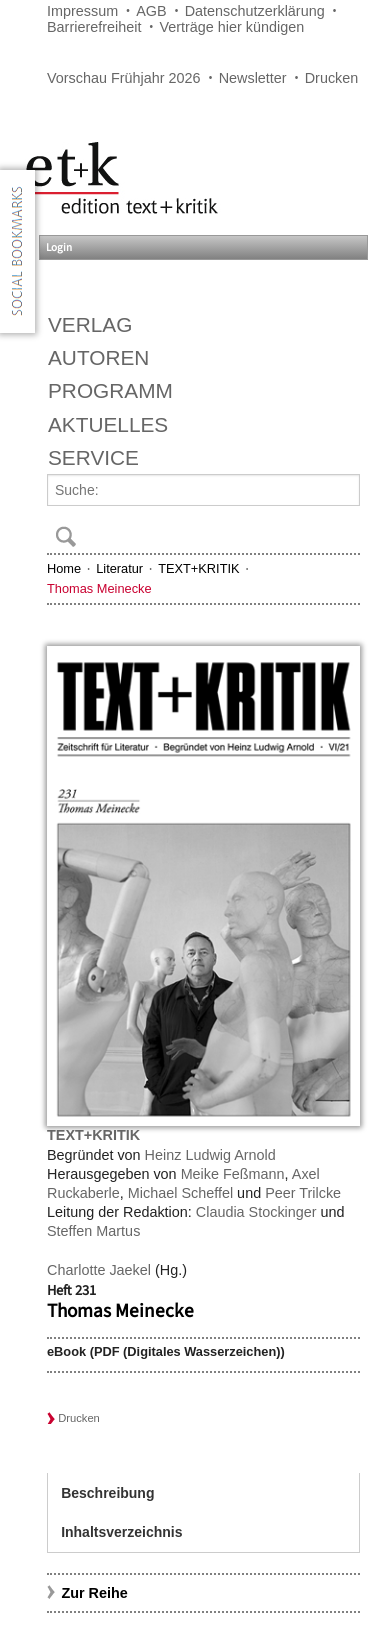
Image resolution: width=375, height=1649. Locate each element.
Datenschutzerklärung (255, 11)
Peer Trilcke (303, 1193)
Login (59, 247)
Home (64, 568)
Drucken (332, 78)
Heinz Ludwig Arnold (210, 1155)
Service (93, 457)
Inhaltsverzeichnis (121, 1532)
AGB (151, 11)
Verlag (90, 324)
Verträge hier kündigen (231, 27)
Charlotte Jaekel (99, 1270)
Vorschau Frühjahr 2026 (124, 78)
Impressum (82, 11)
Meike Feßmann (233, 1174)
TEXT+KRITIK (198, 568)
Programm (110, 390)
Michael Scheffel (180, 1193)
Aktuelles (108, 424)
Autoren (98, 357)
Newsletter (253, 78)
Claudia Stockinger (256, 1212)
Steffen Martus (93, 1231)
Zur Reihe (94, 1593)
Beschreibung (107, 1493)
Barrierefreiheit (94, 27)
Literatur (119, 568)
